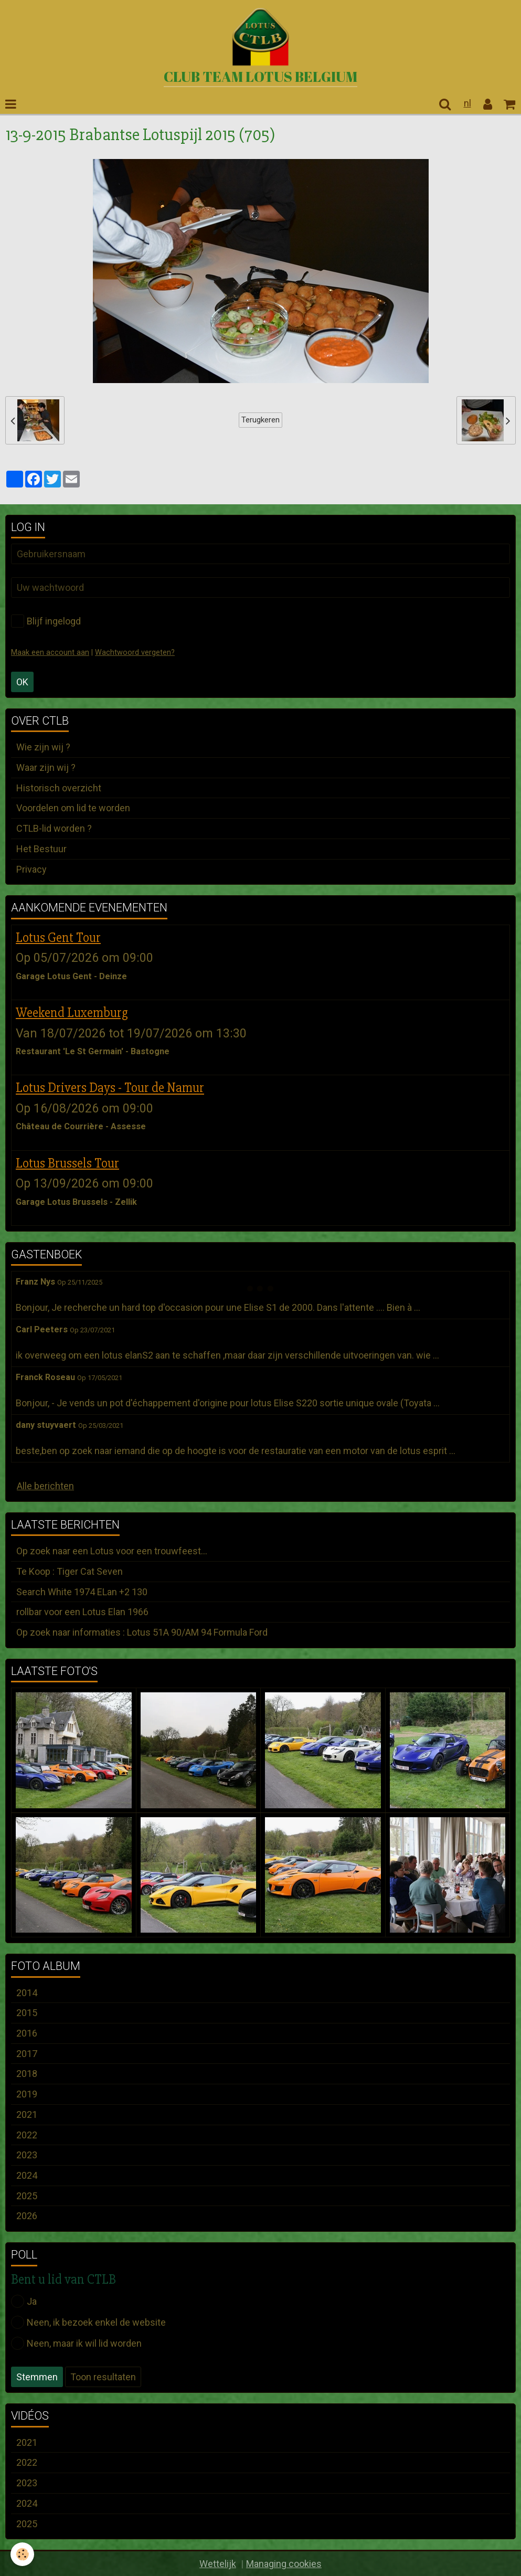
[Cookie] (22, 2554)
